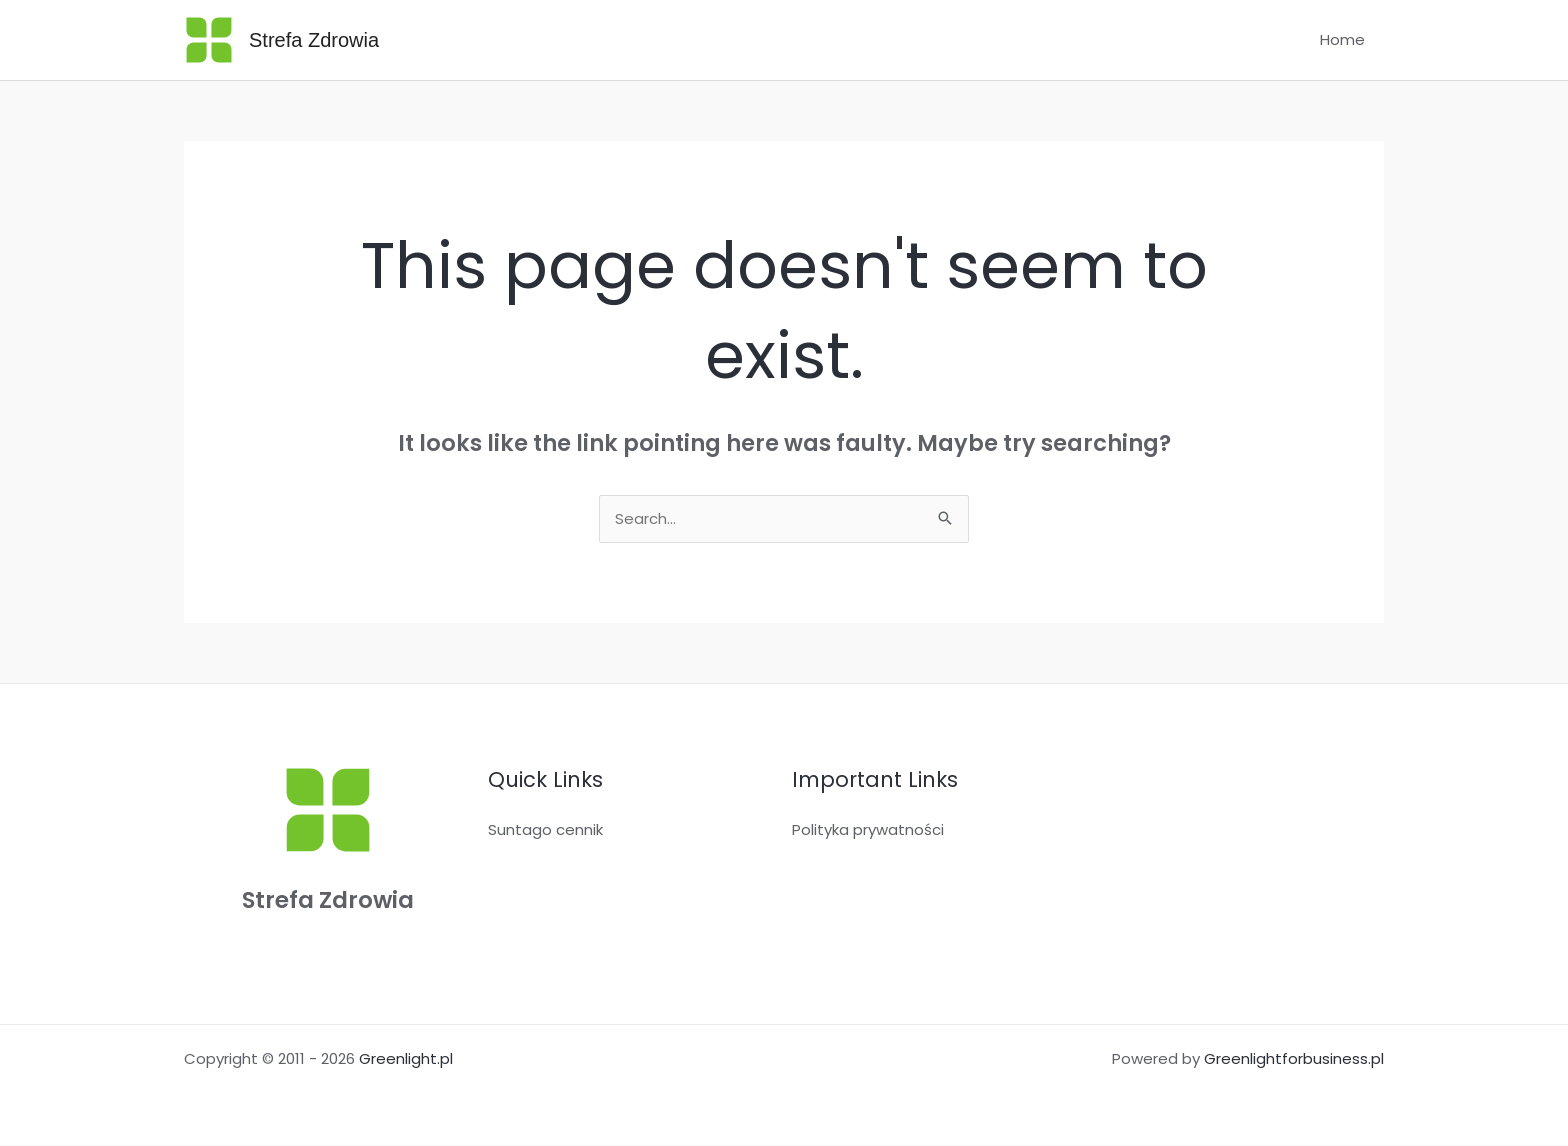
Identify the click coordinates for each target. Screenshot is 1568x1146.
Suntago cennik (545, 830)
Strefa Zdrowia (314, 40)
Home (1346, 39)
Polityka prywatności (868, 830)
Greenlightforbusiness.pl (1294, 1059)
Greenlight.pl (406, 1059)
